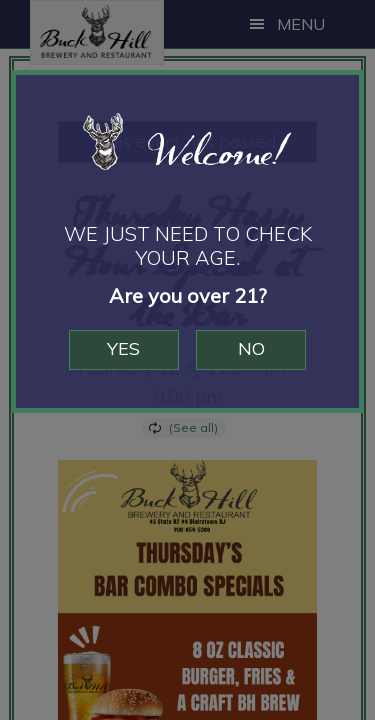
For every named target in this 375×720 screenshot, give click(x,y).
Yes (122, 348)
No (252, 348)
